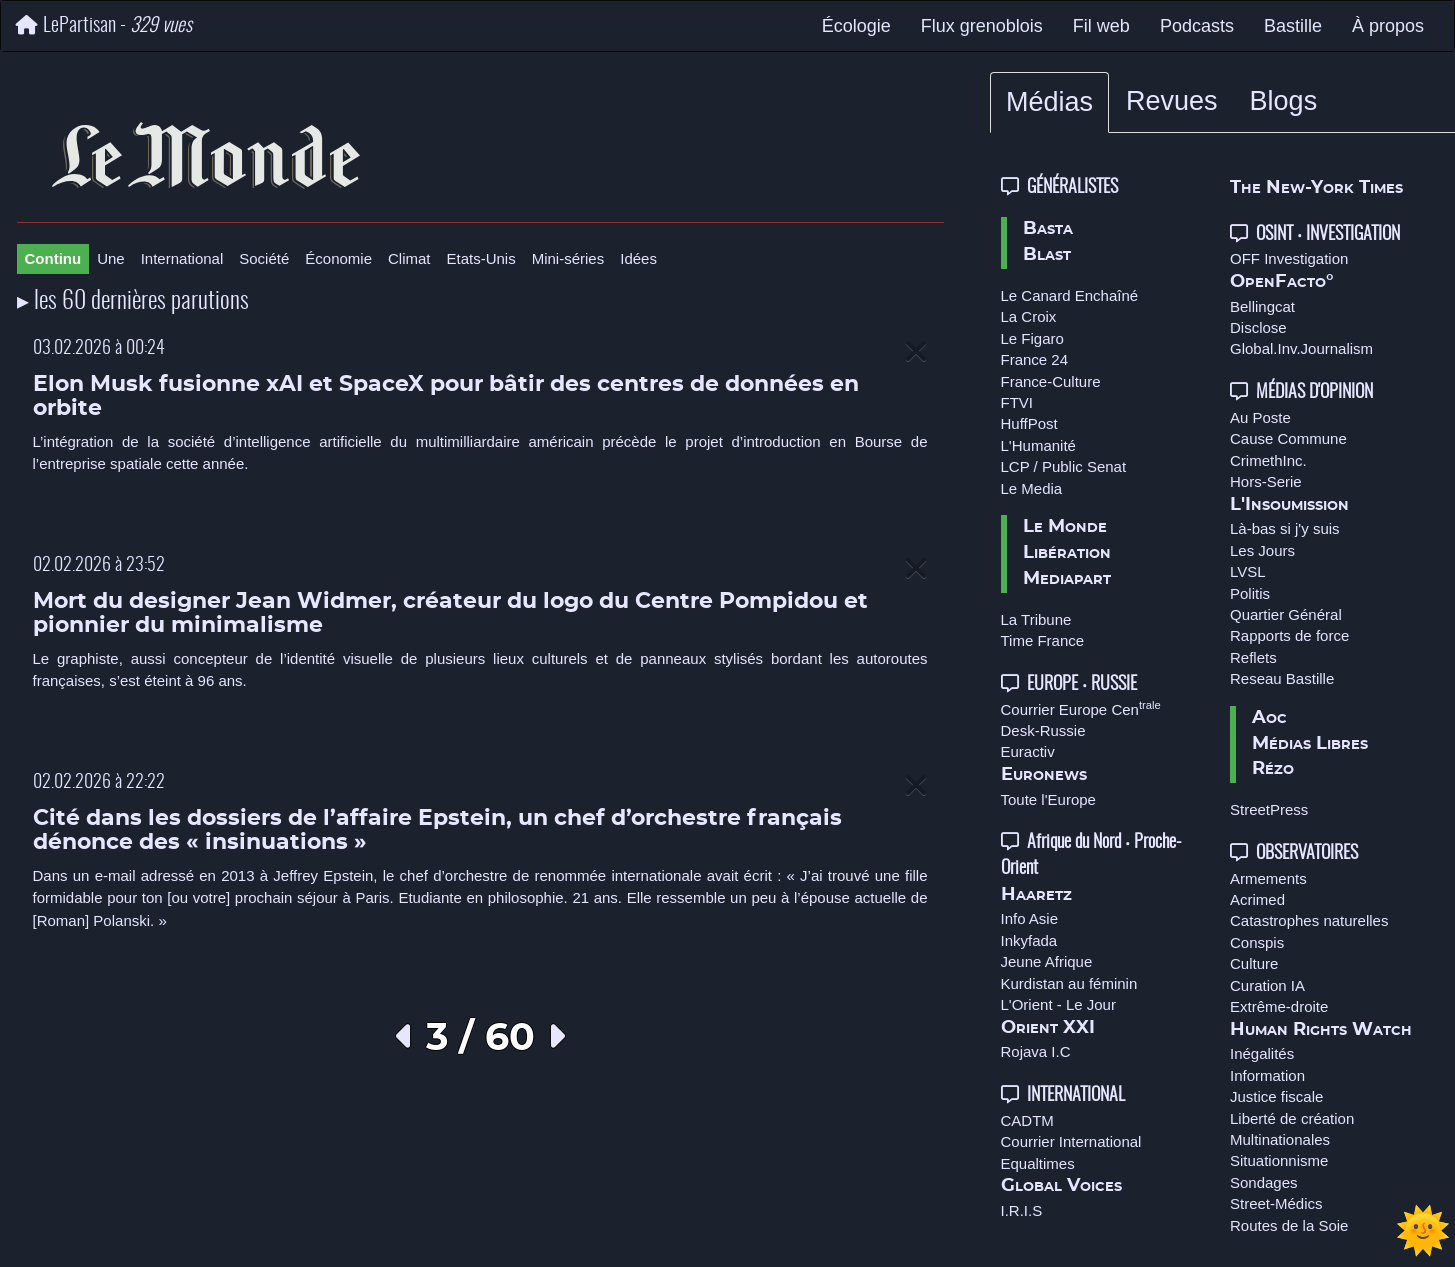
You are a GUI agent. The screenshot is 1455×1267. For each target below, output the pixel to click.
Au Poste (1260, 417)
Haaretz (1036, 895)
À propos (1388, 26)
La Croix (1029, 316)
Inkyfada (1029, 940)
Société (264, 258)
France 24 (1035, 359)
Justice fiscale (1276, 1096)
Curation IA (1267, 985)
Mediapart (1067, 579)
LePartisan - (104, 25)
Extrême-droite (1279, 1006)
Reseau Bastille (1282, 678)
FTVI (1017, 402)
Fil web (1101, 26)
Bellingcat (1262, 306)
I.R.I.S (1022, 1210)
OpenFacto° (1282, 282)
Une (111, 258)
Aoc (1269, 718)
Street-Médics (1276, 1203)
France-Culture (1051, 381)
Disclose (1258, 327)
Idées (638, 258)
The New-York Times (1316, 188)
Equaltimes (1038, 1163)
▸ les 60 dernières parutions (133, 302)
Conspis (1257, 942)
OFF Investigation (1289, 258)
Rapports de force (1289, 635)
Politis (1250, 593)
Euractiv (1028, 751)
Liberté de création (1292, 1118)
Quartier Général (1286, 614)
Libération (1067, 553)
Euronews (1044, 775)
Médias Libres (1310, 744)
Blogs (1284, 101)
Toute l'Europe (1048, 799)
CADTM (1027, 1120)
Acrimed (1257, 899)
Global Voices (1061, 1186)
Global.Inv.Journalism (1301, 348)
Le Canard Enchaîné (1070, 295)
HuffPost (1029, 423)
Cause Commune (1288, 438)
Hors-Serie (1266, 481)
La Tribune (1036, 619)
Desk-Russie (1043, 730)
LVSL (1248, 571)
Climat (409, 258)
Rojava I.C (1036, 1051)
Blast (1047, 255)
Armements (1268, 878)
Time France (1043, 640)
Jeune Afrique (1047, 961)
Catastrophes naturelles (1309, 920)
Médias (1049, 102)
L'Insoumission (1289, 505)
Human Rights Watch (1321, 1030)
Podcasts (1197, 26)
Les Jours (1262, 550)
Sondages (1264, 1182)
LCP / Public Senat (1064, 466)
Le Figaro (1032, 338)
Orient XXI (1048, 1028)
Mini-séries (568, 258)
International (182, 258)
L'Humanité (1038, 445)
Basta (1048, 229)
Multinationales (1280, 1139)
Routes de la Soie (1289, 1225)
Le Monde (1065, 527)
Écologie (856, 26)
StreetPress (1269, 809)
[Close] (916, 352)
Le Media (1032, 488)
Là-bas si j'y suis (1285, 528)
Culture (1254, 963)
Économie (338, 258)
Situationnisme (1279, 1160)
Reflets (1253, 657)
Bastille (1293, 26)
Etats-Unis (481, 258)
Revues (1172, 101)
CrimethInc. (1268, 460)
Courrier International (1071, 1141)
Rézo (1273, 769)
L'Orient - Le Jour (1058, 1004)
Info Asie (1030, 918)
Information (1267, 1075)
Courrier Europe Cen (1081, 709)
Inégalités (1262, 1053)
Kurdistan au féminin (1069, 983)
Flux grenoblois (982, 26)
